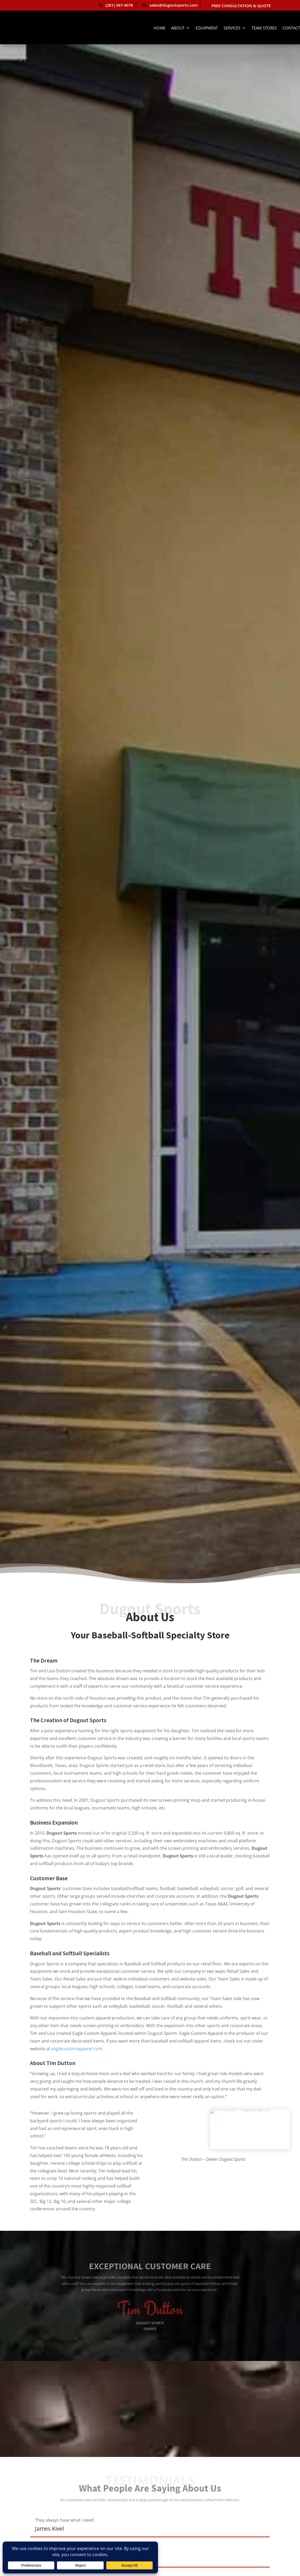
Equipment (207, 27)
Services (232, 27)
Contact (291, 27)
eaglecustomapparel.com (76, 2049)
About (177, 27)
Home (159, 27)
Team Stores (264, 27)
